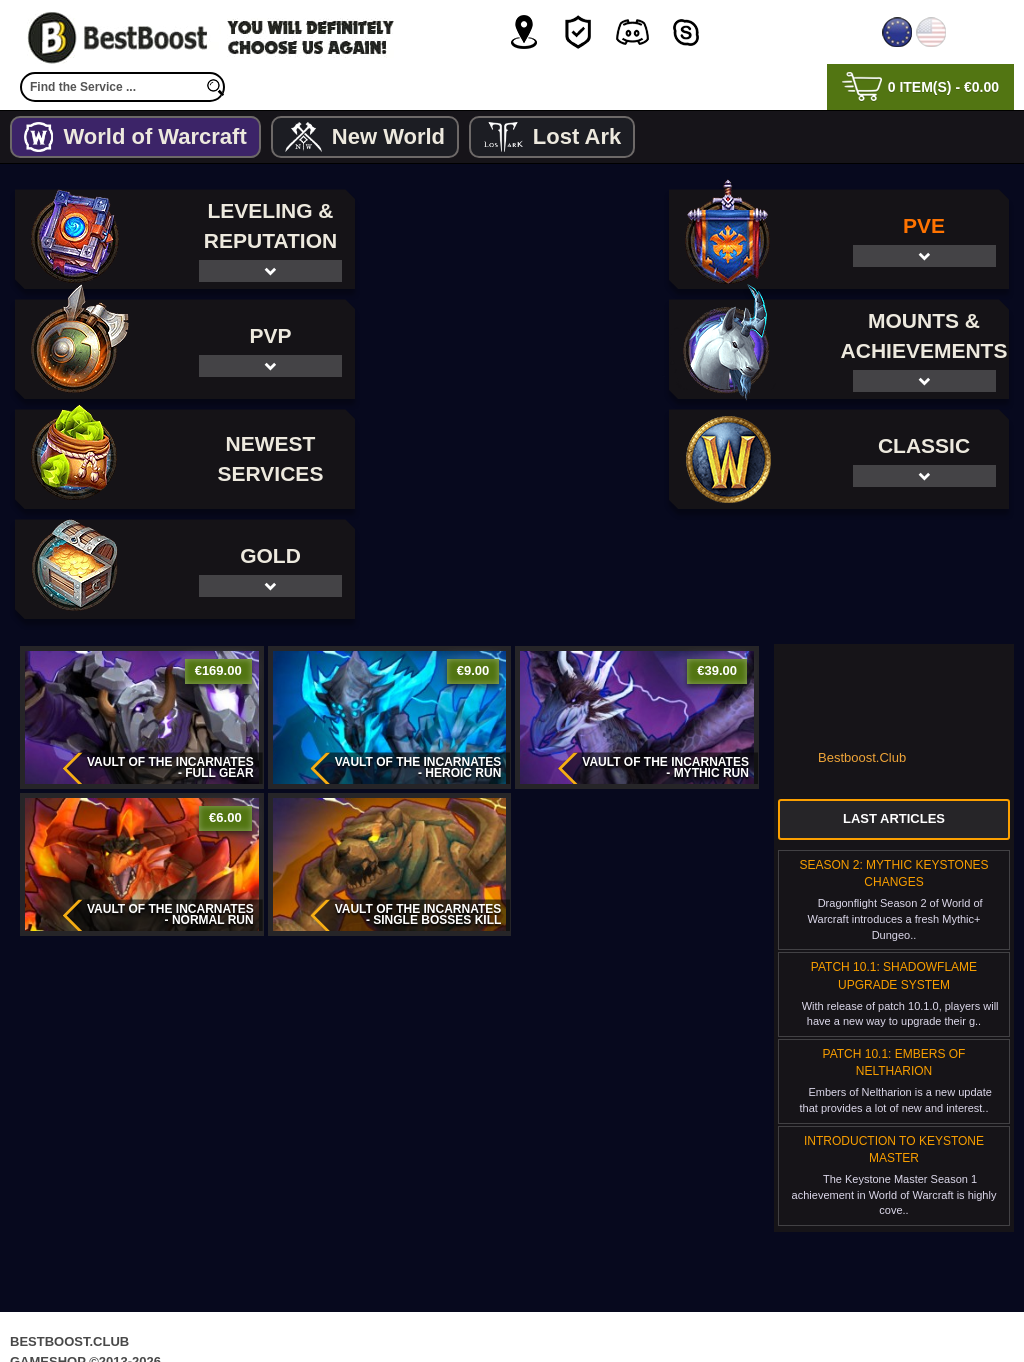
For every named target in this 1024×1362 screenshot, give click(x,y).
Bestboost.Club (862, 647)
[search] (215, 87)
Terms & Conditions (578, 1306)
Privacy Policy (428, 1306)
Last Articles (894, 708)
